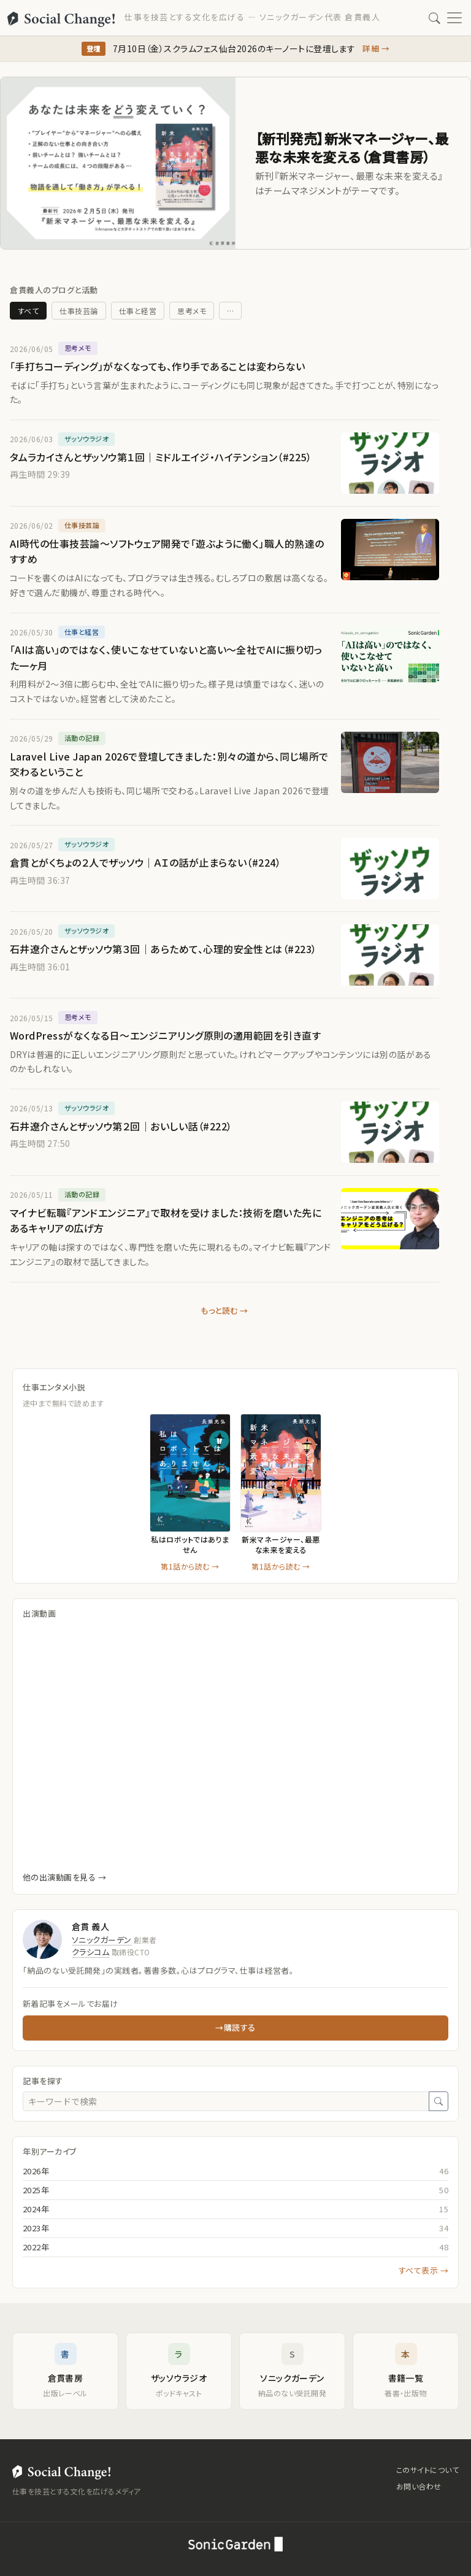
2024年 (36, 2209)
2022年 (36, 2247)
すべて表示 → (423, 2270)
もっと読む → (224, 1310)
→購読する (235, 2027)
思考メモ (191, 310)
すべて (28, 310)
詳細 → (375, 48)
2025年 (36, 2190)
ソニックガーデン (102, 1939)
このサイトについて (427, 2469)
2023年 (36, 2228)
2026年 (36, 2171)
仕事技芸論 (78, 310)
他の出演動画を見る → (64, 1877)
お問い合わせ (419, 2486)
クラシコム (90, 1952)
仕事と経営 (137, 310)
